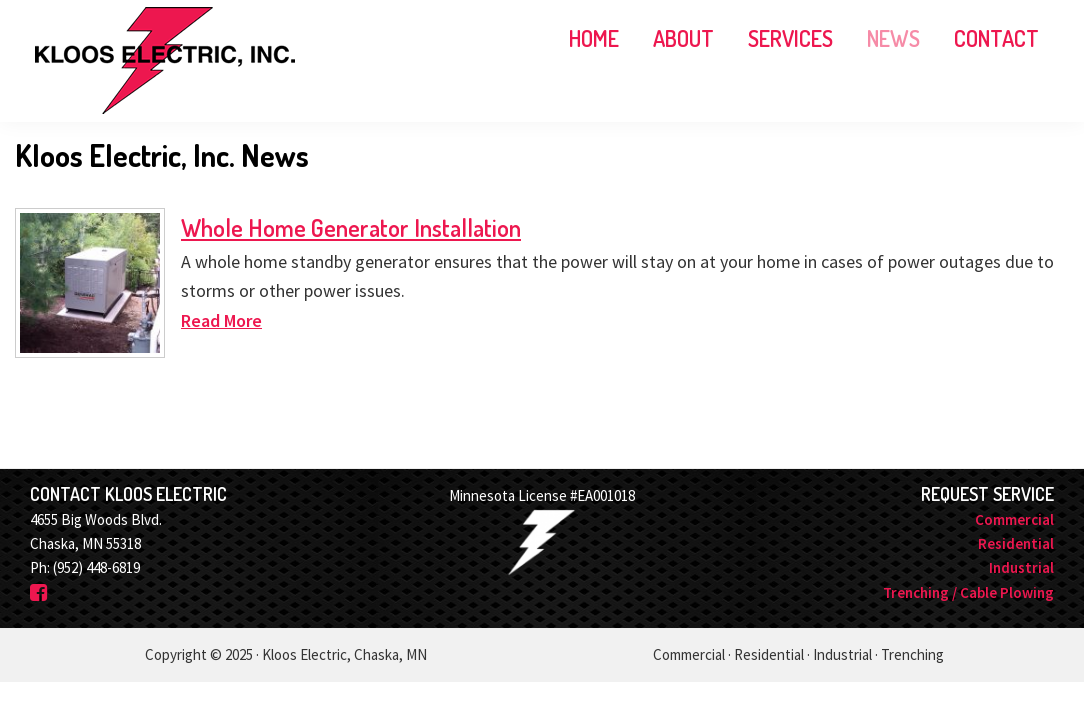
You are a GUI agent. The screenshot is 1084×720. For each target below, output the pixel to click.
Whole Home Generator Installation (351, 227)
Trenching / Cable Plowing (968, 592)
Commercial (1014, 519)
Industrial (1021, 567)
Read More (221, 320)
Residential (1016, 543)
